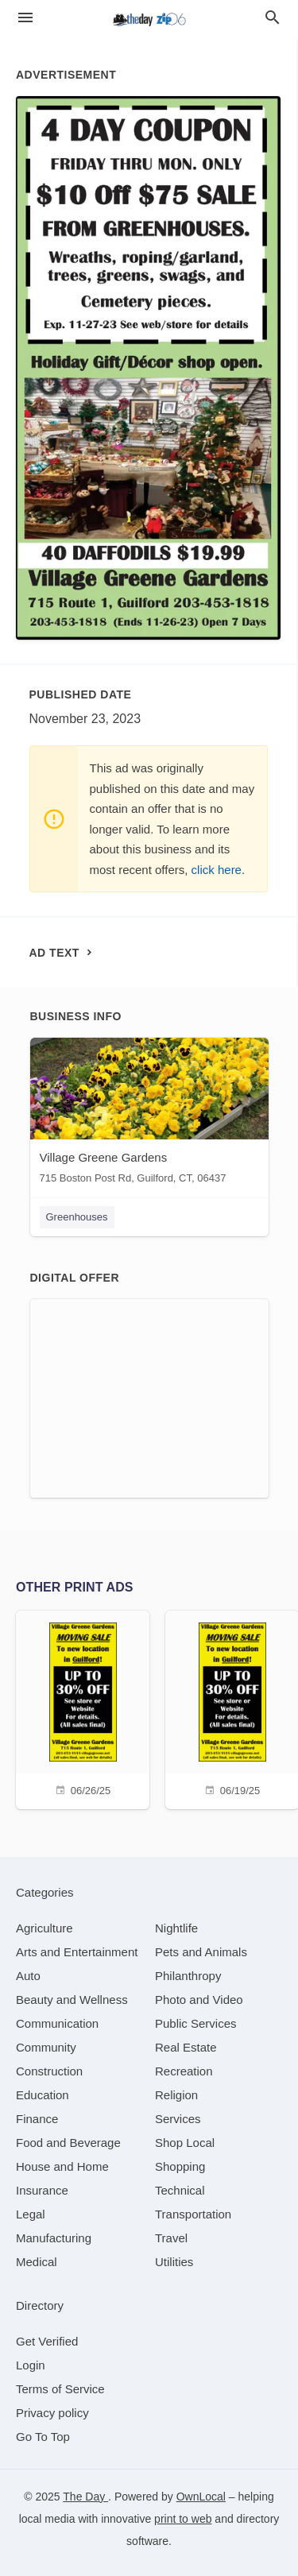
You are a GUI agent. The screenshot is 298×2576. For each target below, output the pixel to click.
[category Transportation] (193, 2214)
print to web (182, 2518)
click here (217, 869)
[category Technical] (180, 2190)
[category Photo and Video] (199, 1999)
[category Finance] (37, 2118)
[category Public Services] (196, 2023)
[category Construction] (49, 2071)
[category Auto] (28, 1975)
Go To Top (43, 2436)
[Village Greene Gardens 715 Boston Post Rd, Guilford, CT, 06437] (149, 1114)
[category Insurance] (42, 2190)
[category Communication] (57, 2023)
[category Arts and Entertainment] (76, 1952)
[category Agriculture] (44, 1928)
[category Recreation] (184, 2071)
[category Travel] (171, 2238)
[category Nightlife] (176, 1928)
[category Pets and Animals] (201, 1952)
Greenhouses (77, 1217)
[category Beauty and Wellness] (72, 1999)
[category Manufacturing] (53, 2238)
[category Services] (178, 2118)
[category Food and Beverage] (68, 2142)
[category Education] (42, 2095)
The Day (85, 2496)
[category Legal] (30, 2214)
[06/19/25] (232, 1708)
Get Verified (47, 2341)
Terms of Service (60, 2389)
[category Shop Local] (185, 2142)
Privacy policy (52, 2412)
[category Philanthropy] (188, 1975)
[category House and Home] (62, 2166)
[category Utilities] (174, 2262)
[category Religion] (176, 2095)
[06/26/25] (82, 1708)
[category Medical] (36, 2262)
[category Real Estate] (186, 2047)
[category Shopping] (180, 2166)
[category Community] (46, 2047)
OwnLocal (201, 2496)
